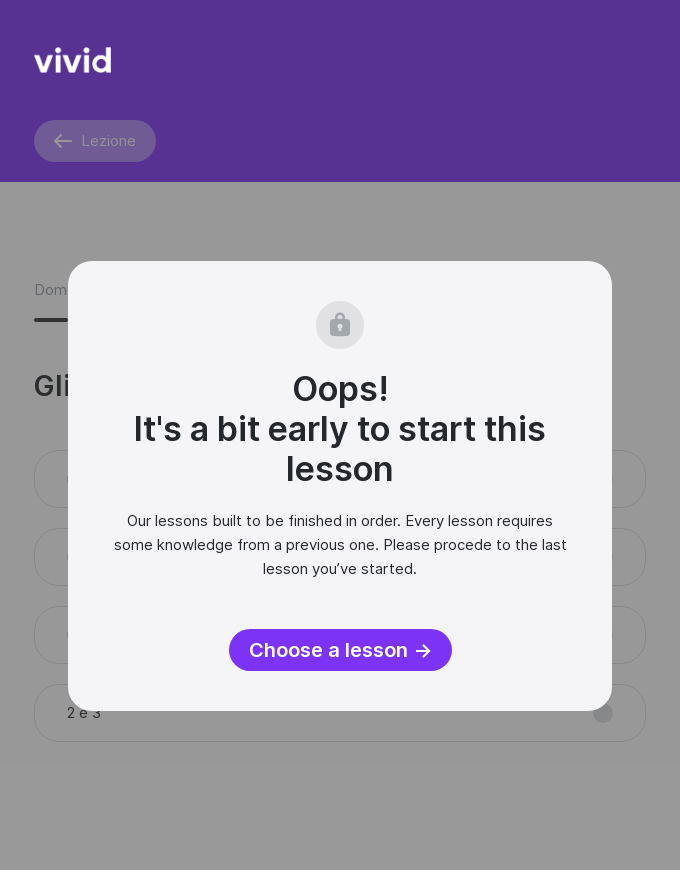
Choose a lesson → (340, 650)
